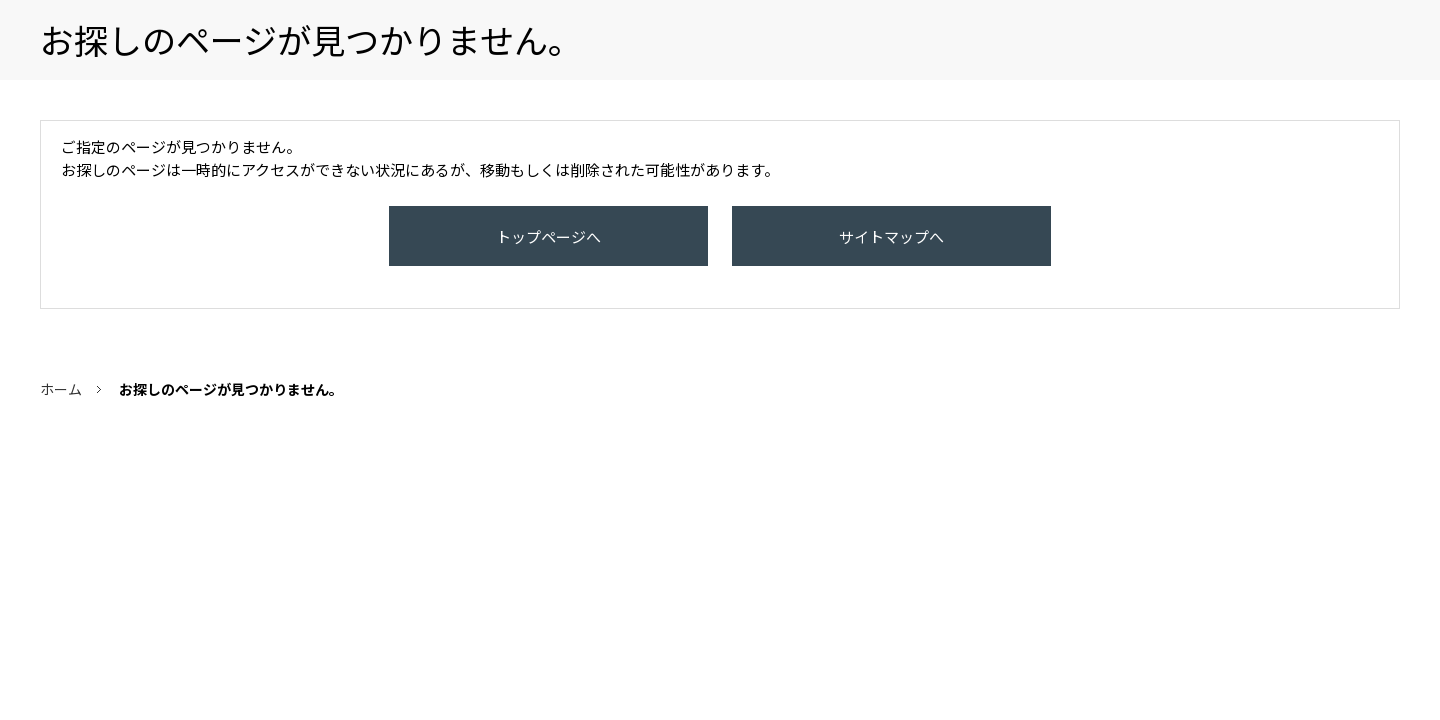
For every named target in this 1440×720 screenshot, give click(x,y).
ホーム (61, 409)
